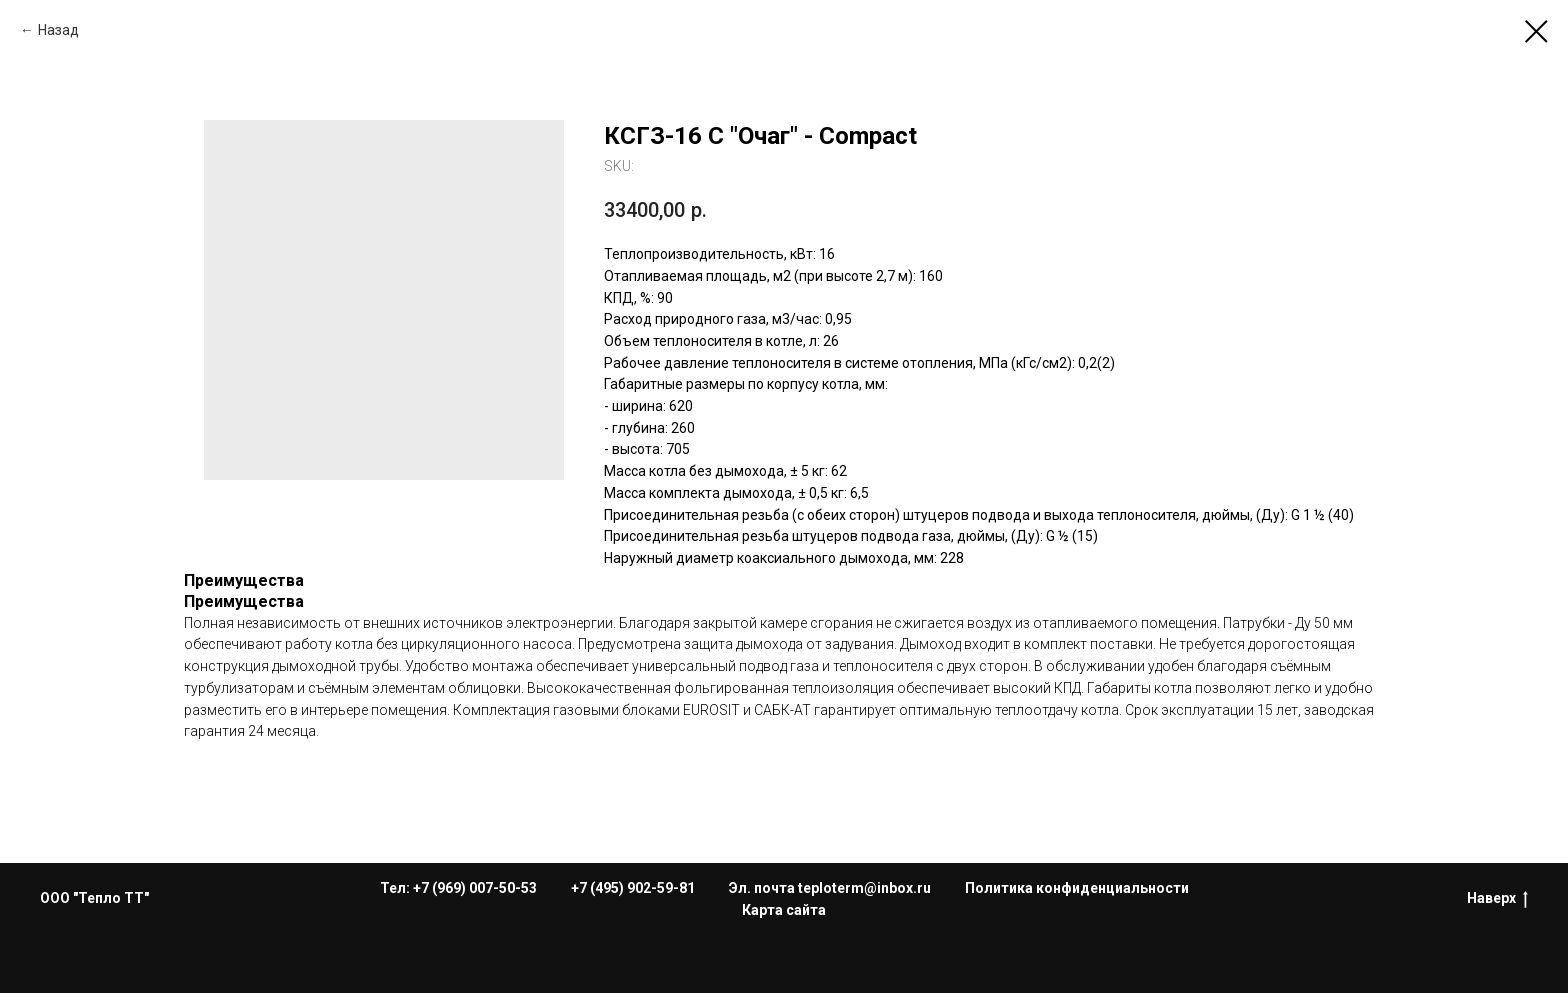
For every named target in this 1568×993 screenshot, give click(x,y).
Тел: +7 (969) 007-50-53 (458, 888)
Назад (58, 30)
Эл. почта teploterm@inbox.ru (830, 888)
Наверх (1497, 899)
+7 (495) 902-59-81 (633, 888)
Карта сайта (784, 910)
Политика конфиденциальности (1077, 888)
